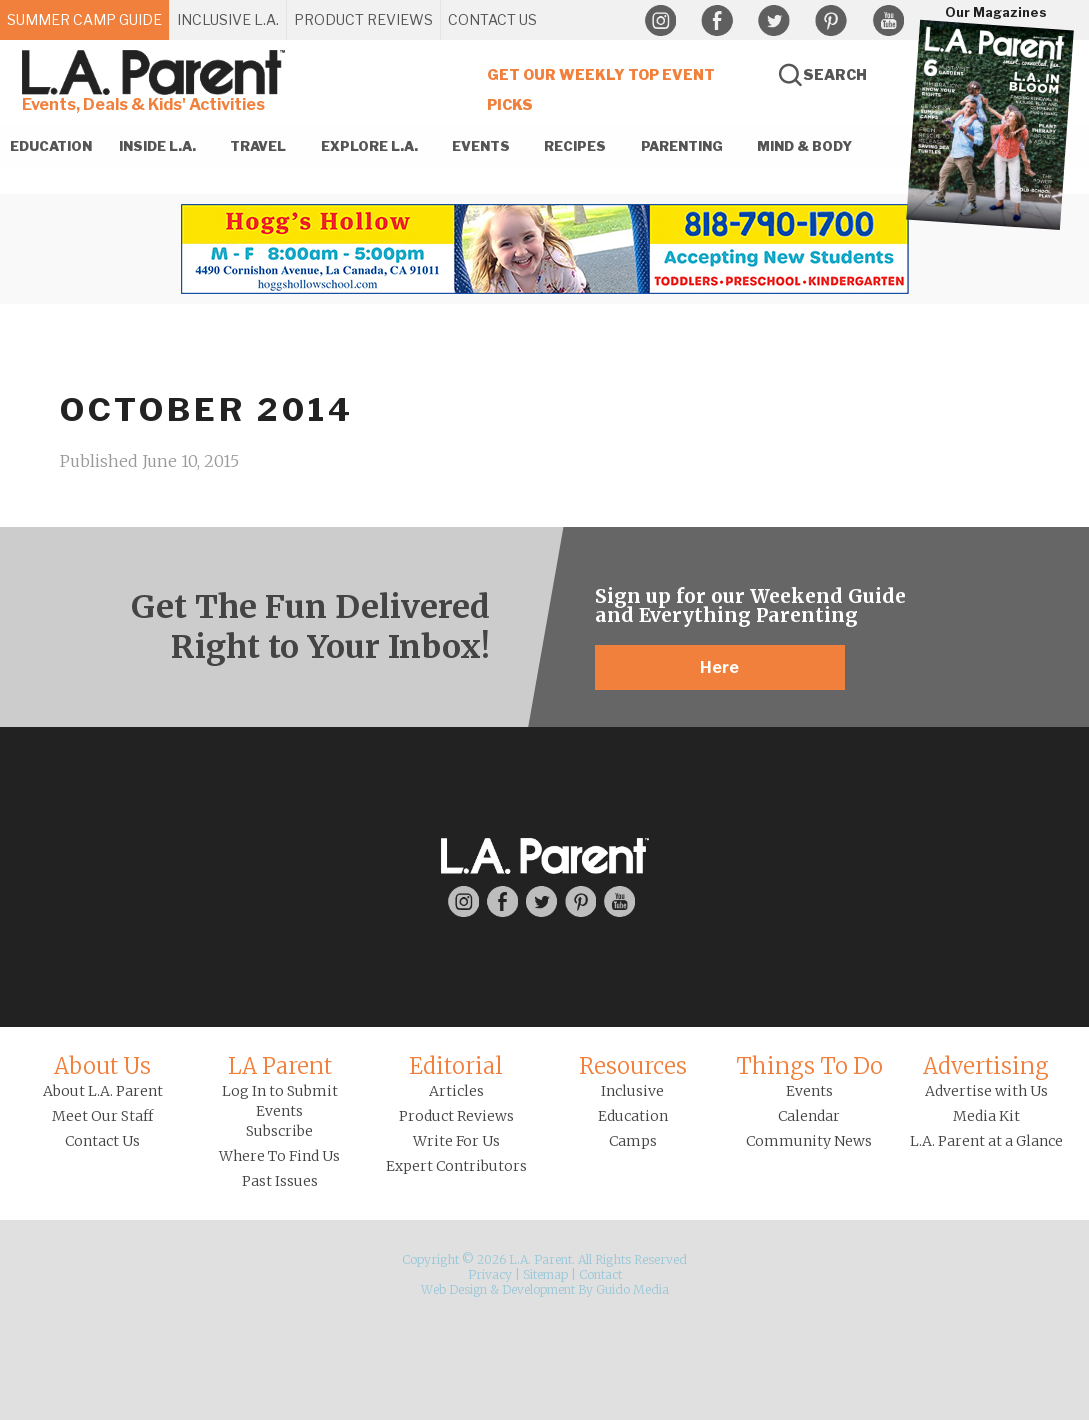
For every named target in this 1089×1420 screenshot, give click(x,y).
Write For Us (456, 1141)
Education (633, 1116)
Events (809, 1091)
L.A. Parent (157, 72)
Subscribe (279, 1131)
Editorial (456, 1066)
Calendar (809, 1116)
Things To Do (809, 1066)
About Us (102, 1066)
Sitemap (545, 1274)
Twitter (774, 21)
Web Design (454, 1289)
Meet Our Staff (102, 1116)
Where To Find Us (279, 1156)
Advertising (986, 1066)
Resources (633, 1066)
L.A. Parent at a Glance (986, 1141)
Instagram (660, 21)
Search (835, 74)
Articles (456, 1091)
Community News (809, 1141)
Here (719, 667)
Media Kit (986, 1116)
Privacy (490, 1274)
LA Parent (280, 1066)
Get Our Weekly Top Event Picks (601, 89)
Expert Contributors (456, 1166)
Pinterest (831, 21)
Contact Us (102, 1141)
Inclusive (632, 1091)
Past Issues (280, 1181)
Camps (633, 1141)
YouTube (888, 21)
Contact (600, 1274)
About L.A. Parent (103, 1091)
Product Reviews (456, 1116)
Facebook (717, 21)
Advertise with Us (986, 1091)
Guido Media (632, 1289)
